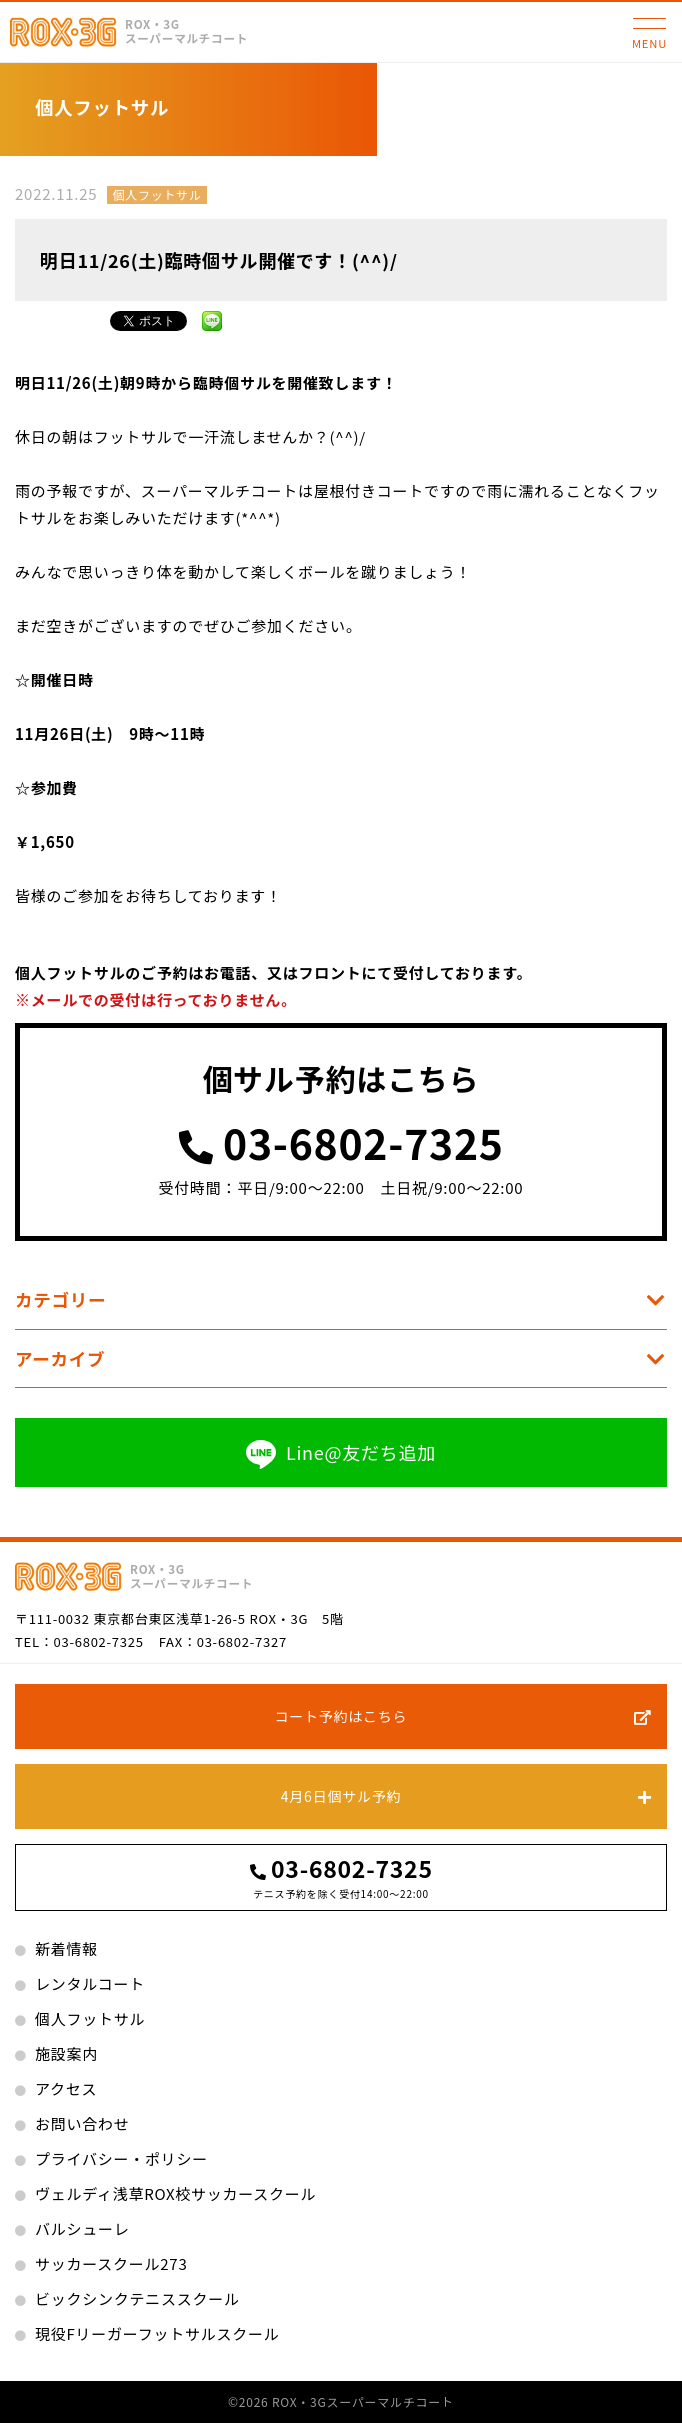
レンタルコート (90, 1983)
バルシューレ (82, 2228)
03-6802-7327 (242, 1641)
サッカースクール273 (111, 2263)
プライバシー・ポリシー (121, 2158)
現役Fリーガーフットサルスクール (157, 2333)
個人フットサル (156, 194)
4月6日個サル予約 (341, 1796)
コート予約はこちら (341, 1716)
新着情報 (66, 1948)
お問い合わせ (82, 2123)
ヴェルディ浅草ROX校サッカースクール (175, 2193)
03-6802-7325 (363, 1143)
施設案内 (66, 2053)
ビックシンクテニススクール (137, 2298)
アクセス (66, 2088)
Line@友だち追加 (341, 1453)
